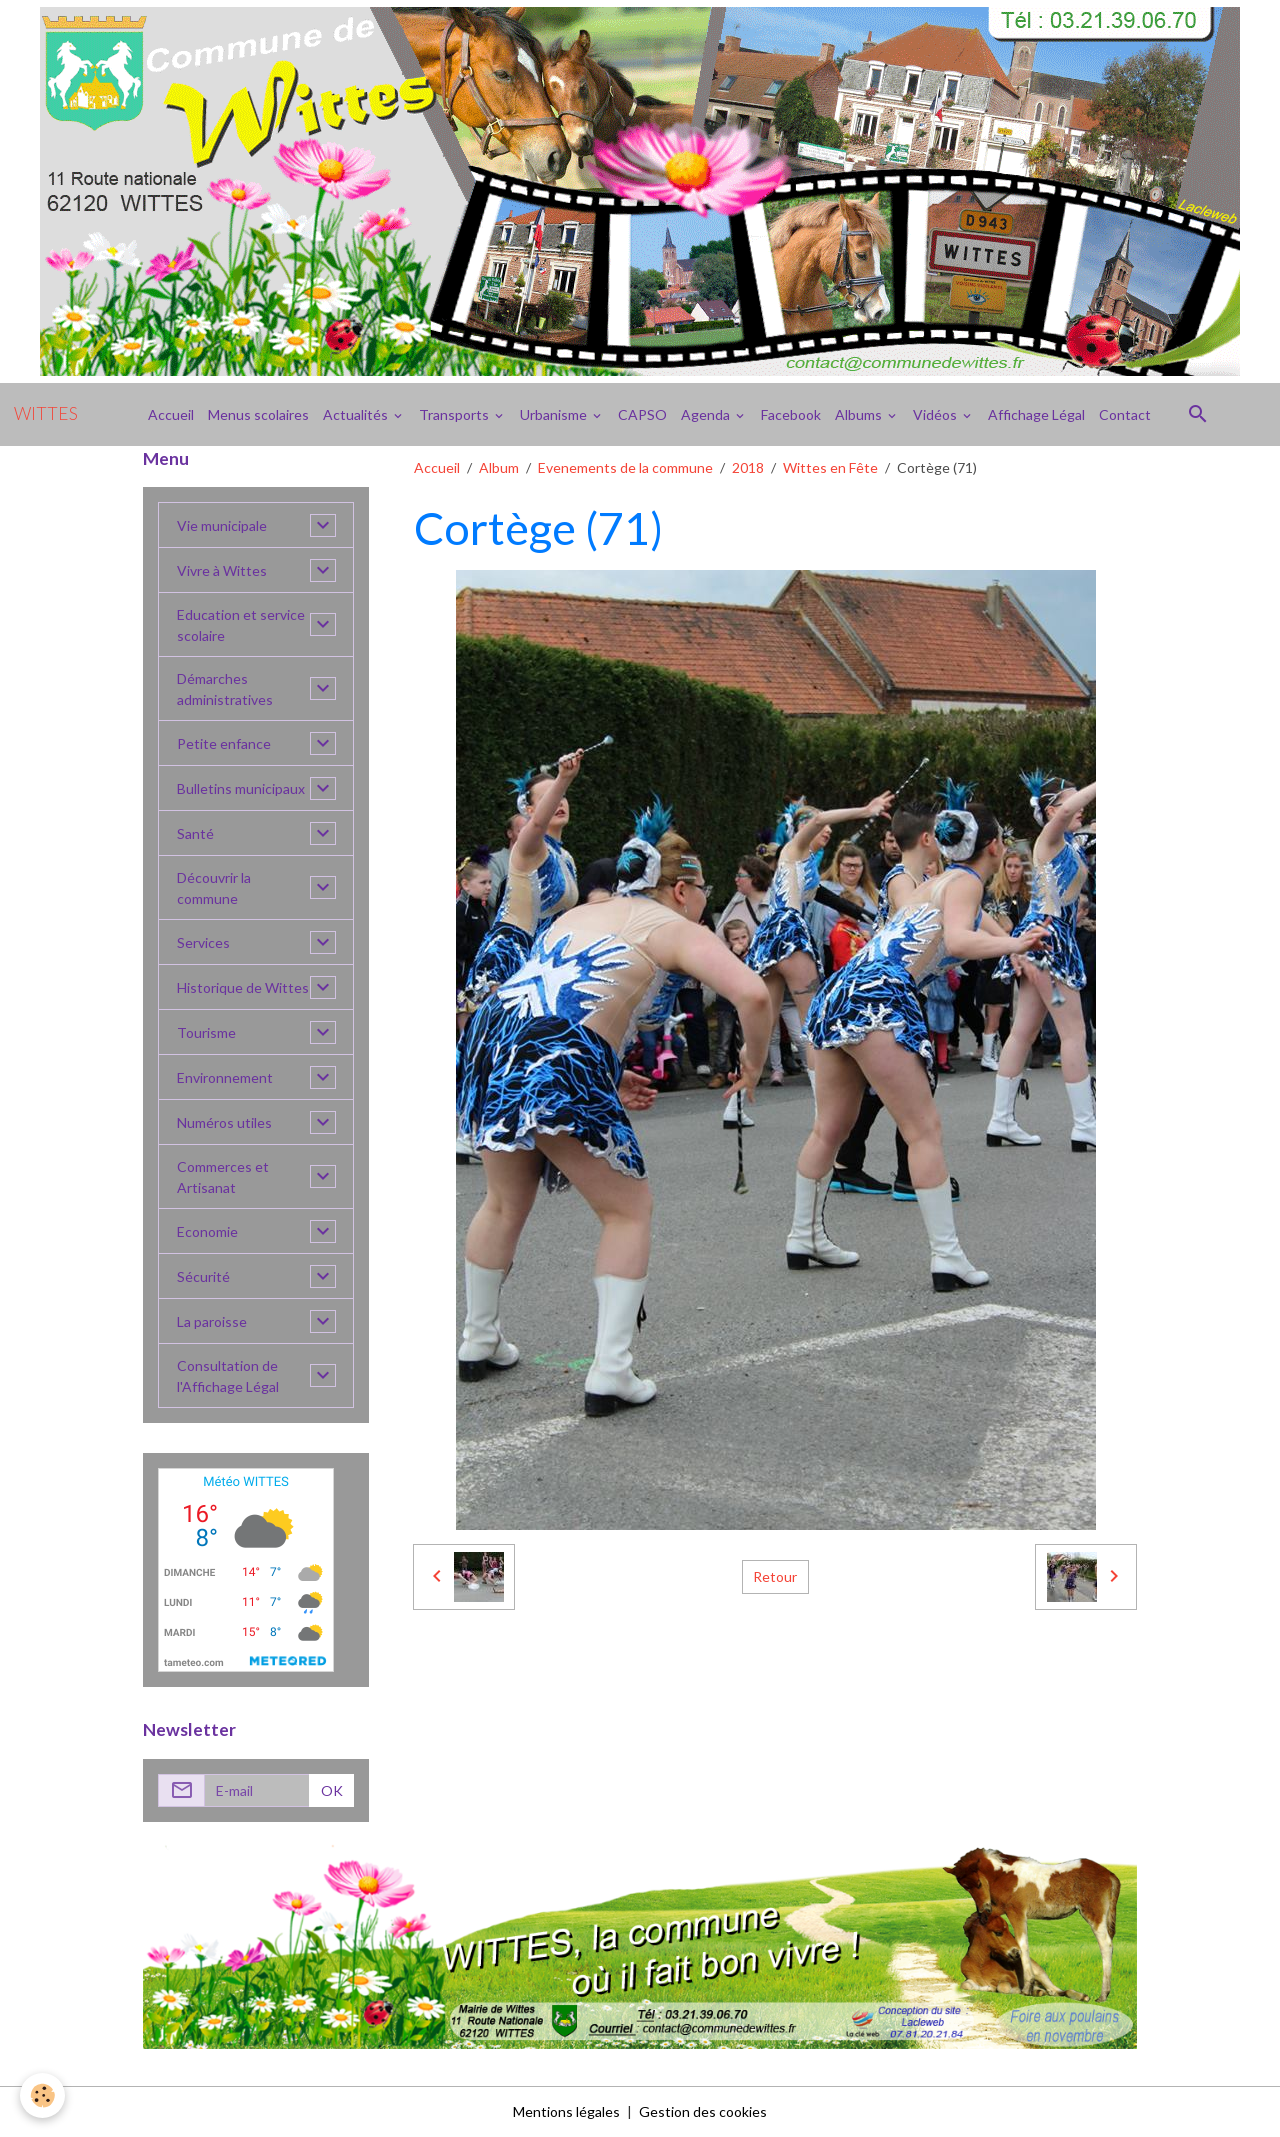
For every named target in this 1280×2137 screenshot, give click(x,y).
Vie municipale (222, 525)
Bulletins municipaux (241, 788)
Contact (1125, 414)
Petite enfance (224, 743)
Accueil (171, 414)
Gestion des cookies (703, 2111)
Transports (455, 414)
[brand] (46, 414)
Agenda (707, 414)
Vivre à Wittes (222, 570)
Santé (195, 833)
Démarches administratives (225, 689)
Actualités (357, 414)
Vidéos (936, 414)
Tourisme (206, 1032)
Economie (207, 1231)
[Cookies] (42, 2095)
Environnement (225, 1077)
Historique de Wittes (243, 987)
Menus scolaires (258, 414)
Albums (860, 414)
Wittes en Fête (830, 467)
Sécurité (203, 1276)
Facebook (791, 414)
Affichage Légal (1036, 414)
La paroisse (212, 1321)
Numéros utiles (224, 1122)
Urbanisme (555, 414)
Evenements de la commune (625, 467)
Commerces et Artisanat (223, 1177)
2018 (748, 467)
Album (499, 467)
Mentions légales (566, 2111)
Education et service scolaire (241, 625)
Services (203, 942)
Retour (775, 1576)
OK (332, 1790)
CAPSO (642, 414)
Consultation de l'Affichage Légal (228, 1376)
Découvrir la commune (214, 888)
